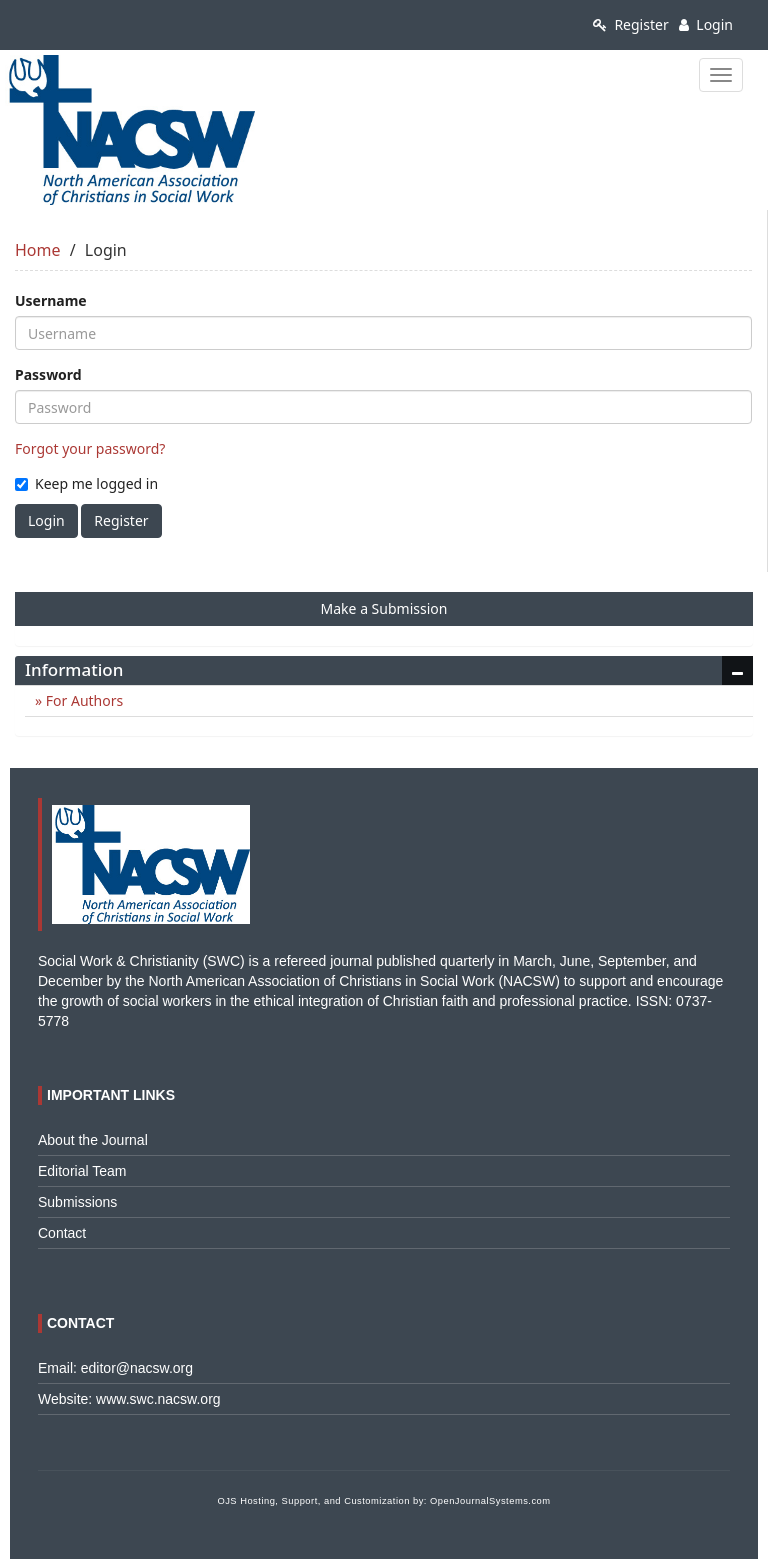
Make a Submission (384, 608)
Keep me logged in (86, 483)
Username (51, 300)
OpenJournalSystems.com (490, 1501)
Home (38, 250)
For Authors (82, 700)
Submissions (77, 1202)
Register (631, 24)
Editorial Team (82, 1171)
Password (48, 374)
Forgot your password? (90, 448)
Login (706, 24)
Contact (62, 1233)
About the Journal (93, 1140)
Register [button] (121, 520)
